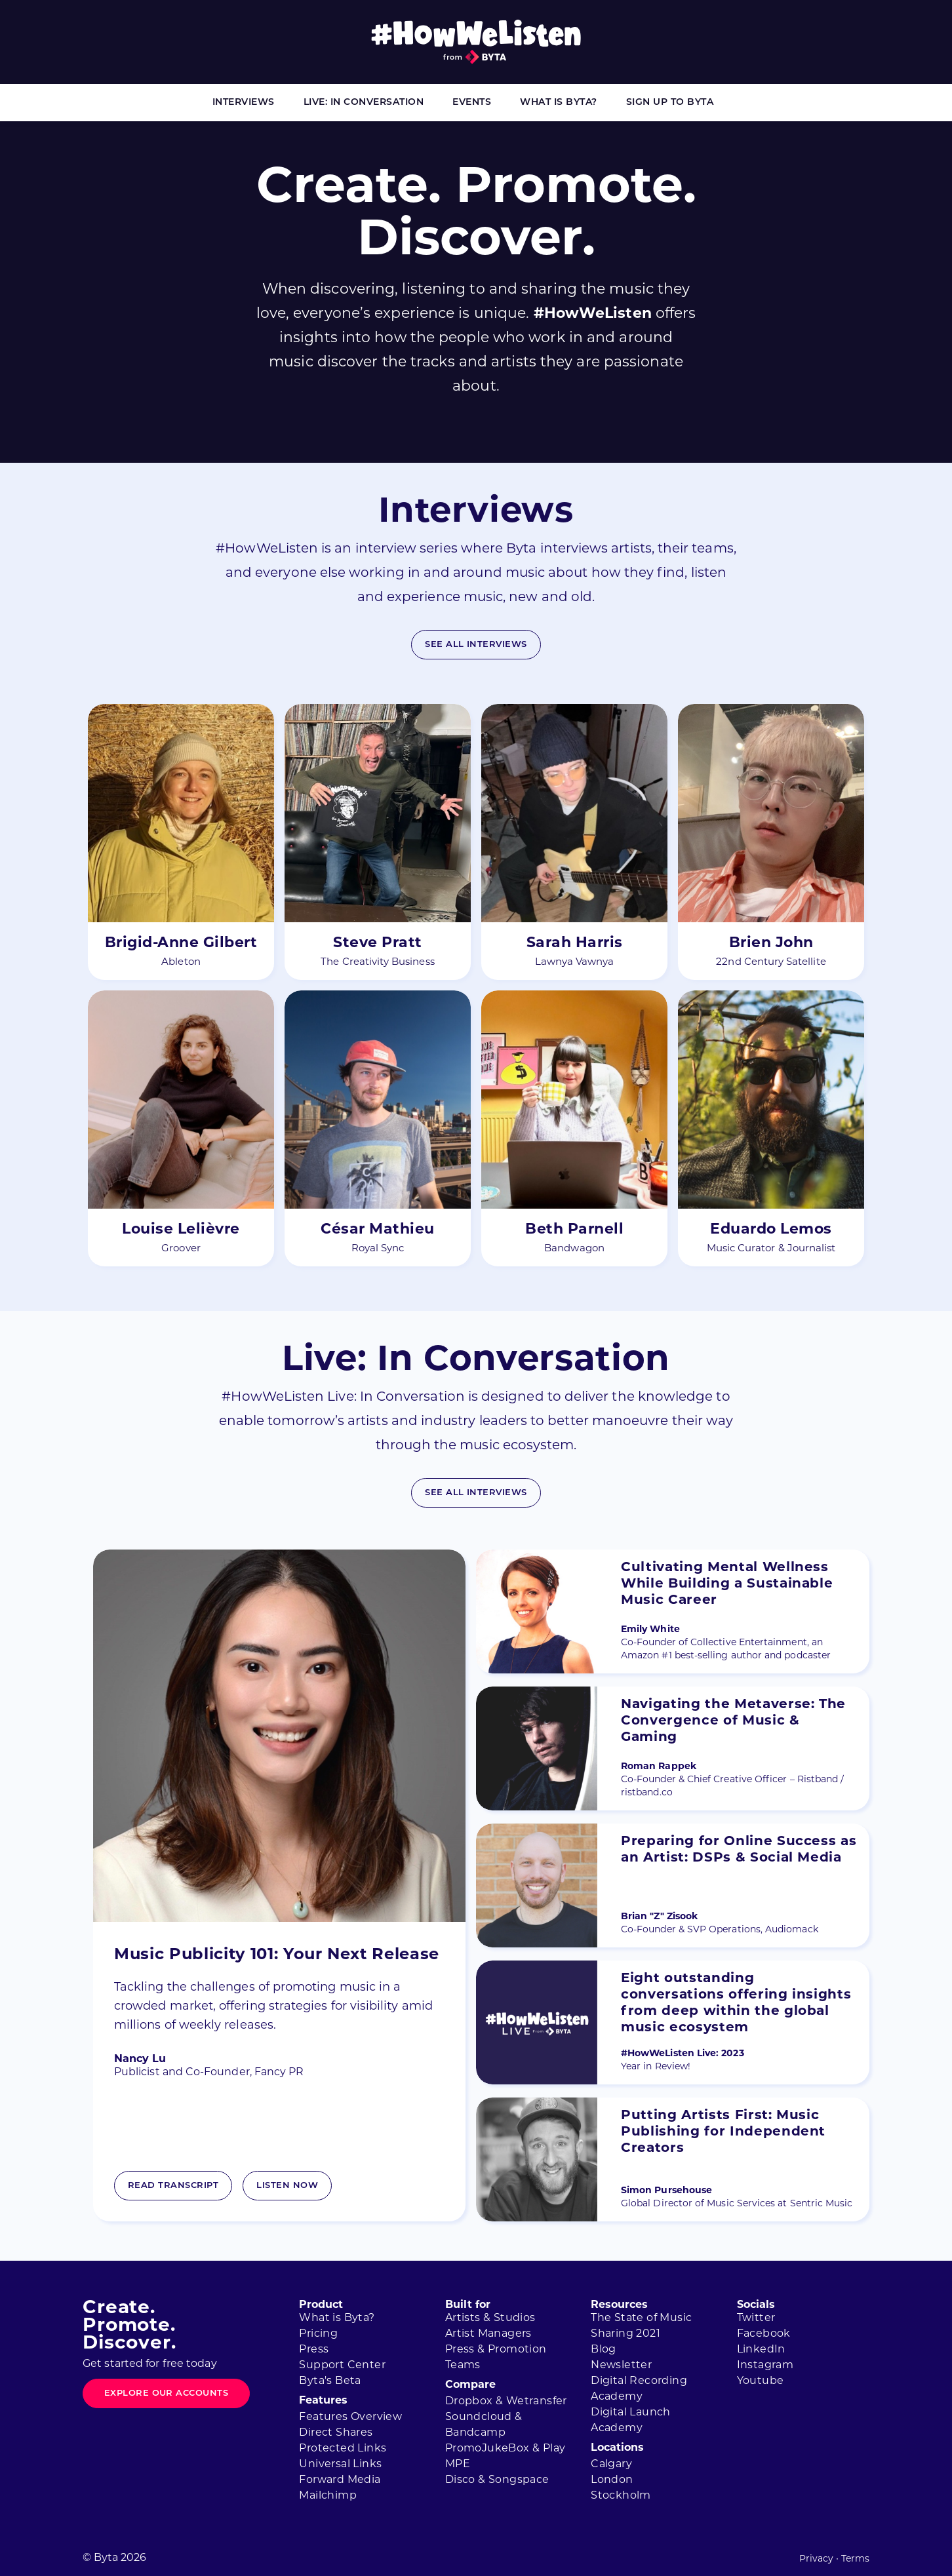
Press (313, 2350)
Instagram (765, 2365)
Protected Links (342, 2449)
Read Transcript (173, 2185)
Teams (463, 2365)
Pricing (318, 2334)
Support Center (342, 2365)
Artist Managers (488, 2334)
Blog (603, 2350)
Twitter (756, 2318)
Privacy (816, 2559)
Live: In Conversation (364, 102)
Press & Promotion (496, 2350)
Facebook (764, 2334)
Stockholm (621, 2496)
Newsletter (621, 2365)
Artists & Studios (490, 2318)
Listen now (287, 2185)
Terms (855, 2559)
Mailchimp (328, 2496)
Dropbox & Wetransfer (506, 2401)
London (612, 2480)
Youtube (760, 2381)
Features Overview (350, 2417)
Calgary (611, 2464)
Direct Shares (335, 2433)
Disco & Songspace (497, 2480)
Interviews (243, 102)
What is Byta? (558, 102)
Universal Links (340, 2464)
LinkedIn (761, 2350)
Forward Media (339, 2480)
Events (471, 102)
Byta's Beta (330, 2381)
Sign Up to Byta (670, 102)
